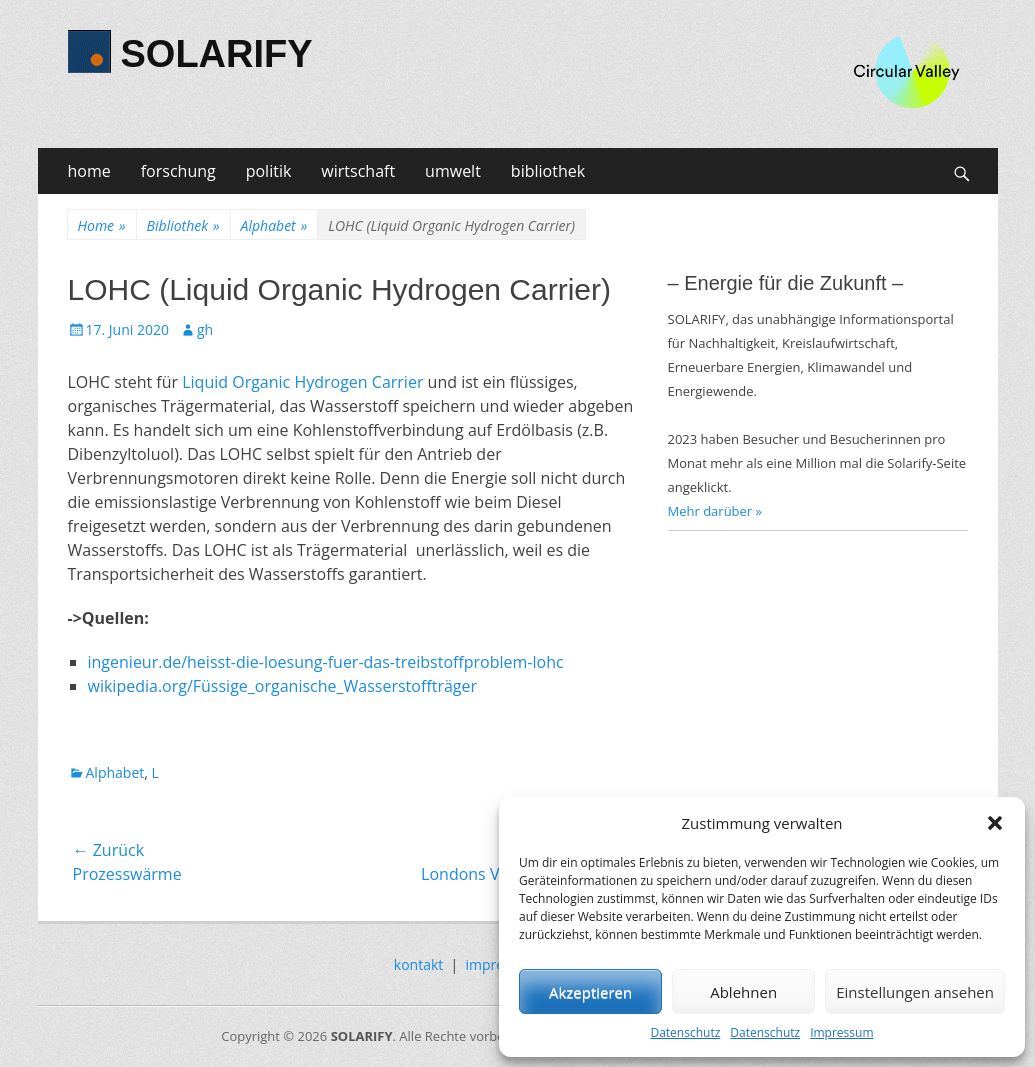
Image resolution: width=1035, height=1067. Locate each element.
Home (102, 225)
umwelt (453, 171)
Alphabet (274, 225)
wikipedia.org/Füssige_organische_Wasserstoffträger (283, 686)
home (89, 171)
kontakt (418, 964)
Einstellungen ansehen (915, 992)
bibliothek (548, 171)
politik (269, 171)
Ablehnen (743, 992)
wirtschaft (358, 171)
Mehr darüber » (715, 511)
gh (205, 329)
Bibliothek (183, 225)
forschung (178, 171)
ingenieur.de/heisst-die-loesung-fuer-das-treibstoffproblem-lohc (326, 662)
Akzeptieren (590, 992)
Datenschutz (685, 1032)
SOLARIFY (217, 54)
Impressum (841, 1032)
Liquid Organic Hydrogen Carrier (302, 382)
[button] (995, 823)
